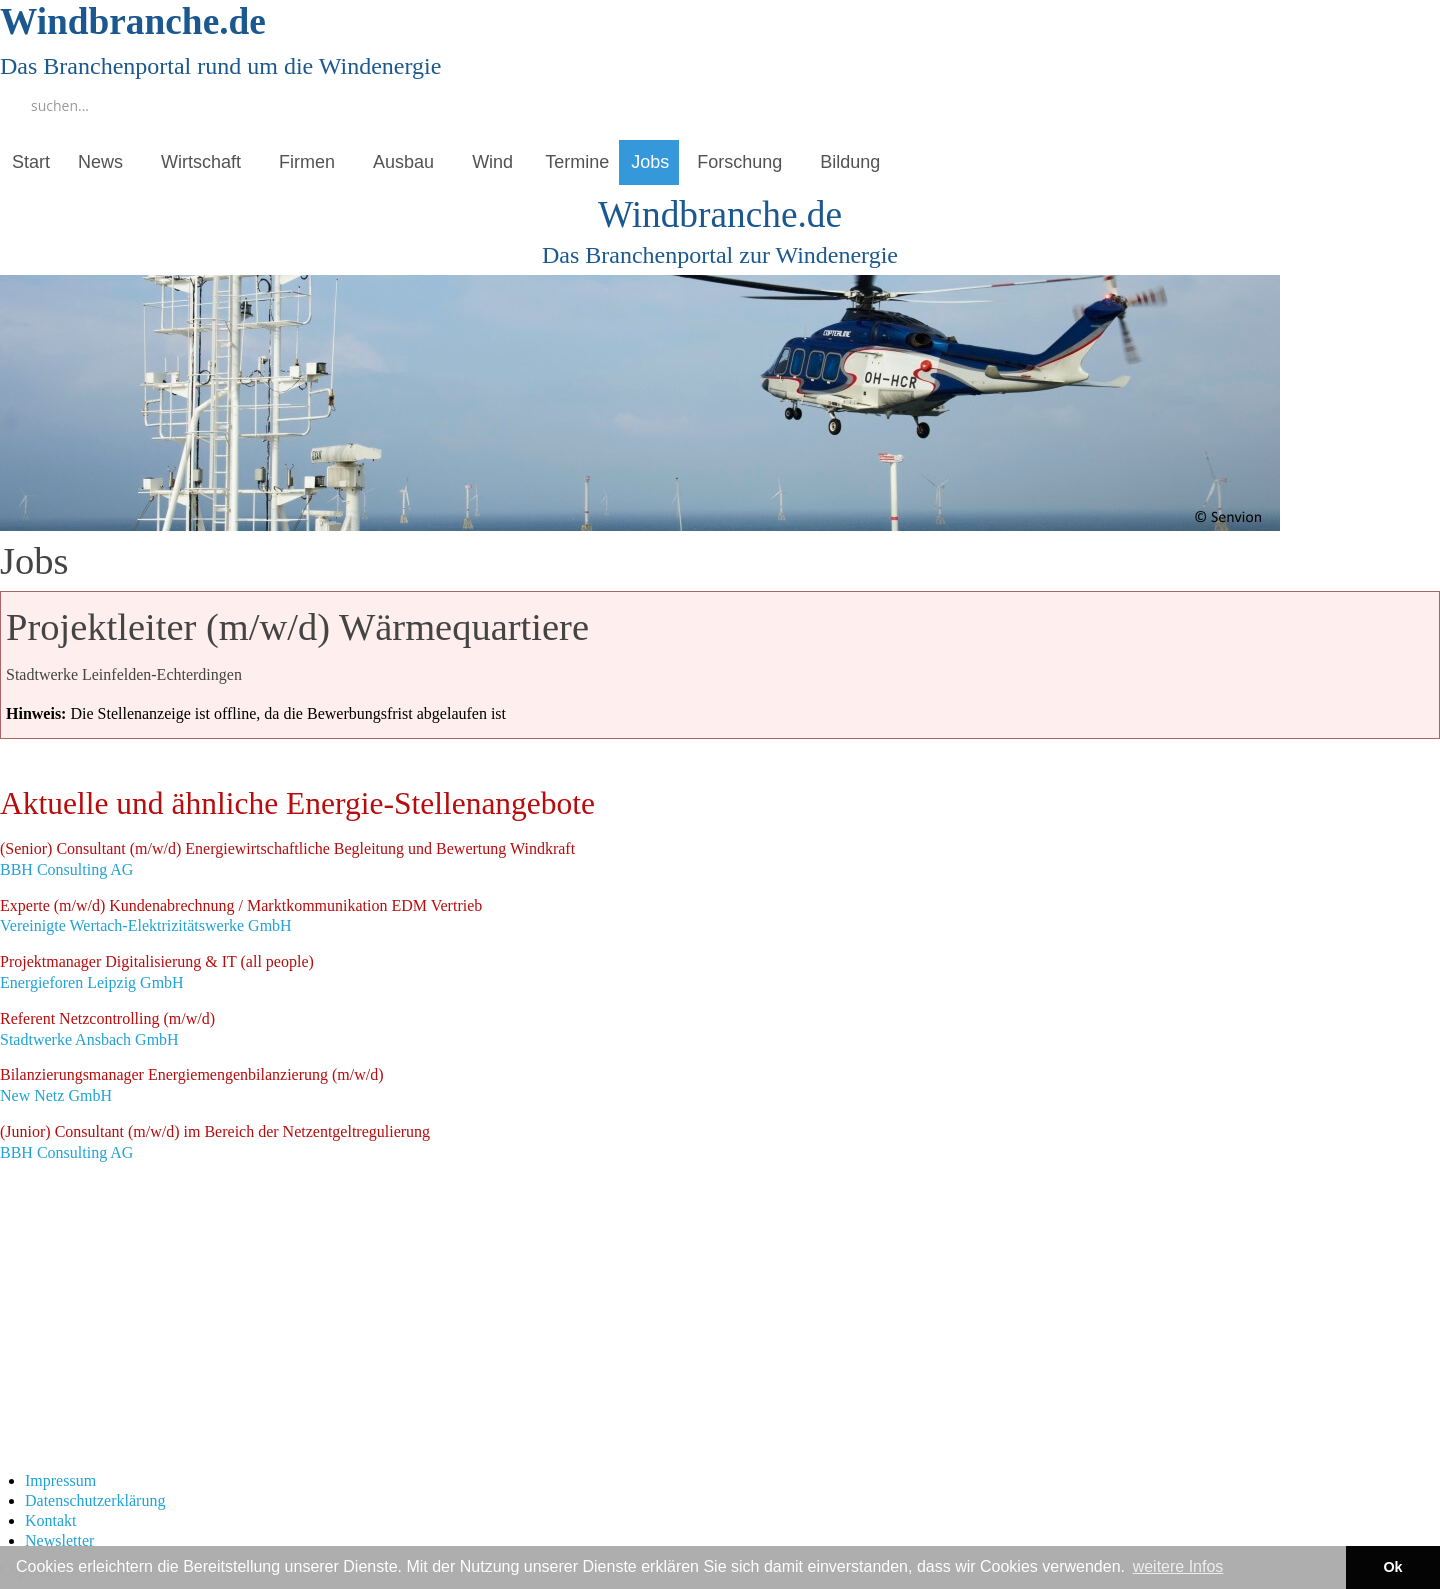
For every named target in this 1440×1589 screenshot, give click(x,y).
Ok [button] (1392, 1567)
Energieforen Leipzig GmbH (157, 972)
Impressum (60, 1480)
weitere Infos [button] (1178, 1566)
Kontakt (51, 1520)
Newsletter (59, 1540)
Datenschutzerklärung (95, 1500)
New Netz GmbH (192, 1085)
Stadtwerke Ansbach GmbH (107, 1029)
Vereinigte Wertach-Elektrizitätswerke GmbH (241, 916)
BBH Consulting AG (287, 859)
